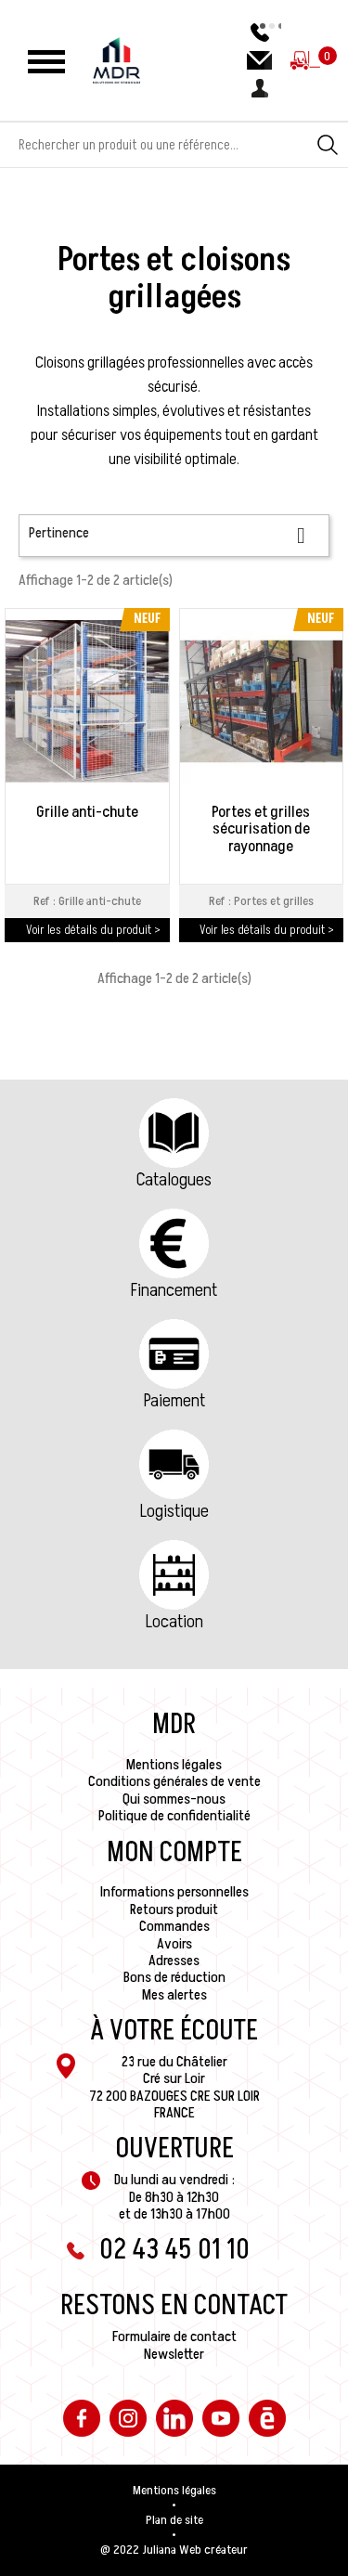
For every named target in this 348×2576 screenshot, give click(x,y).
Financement (174, 1290)
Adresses (174, 1960)
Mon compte (174, 1852)
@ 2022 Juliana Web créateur (174, 2550)
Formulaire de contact (174, 2336)
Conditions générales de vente (174, 1781)
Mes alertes (174, 1995)
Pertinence (174, 535)
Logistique (174, 1511)
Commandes (174, 1926)
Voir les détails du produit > (93, 929)
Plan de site (174, 2520)
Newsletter (174, 2354)
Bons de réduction (174, 1977)
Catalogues (174, 1180)
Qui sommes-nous (174, 1799)
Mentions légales (174, 1764)
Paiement (174, 1401)
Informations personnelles (174, 1892)
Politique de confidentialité (174, 1816)
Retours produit (174, 1909)
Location (174, 1622)
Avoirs (174, 1944)
